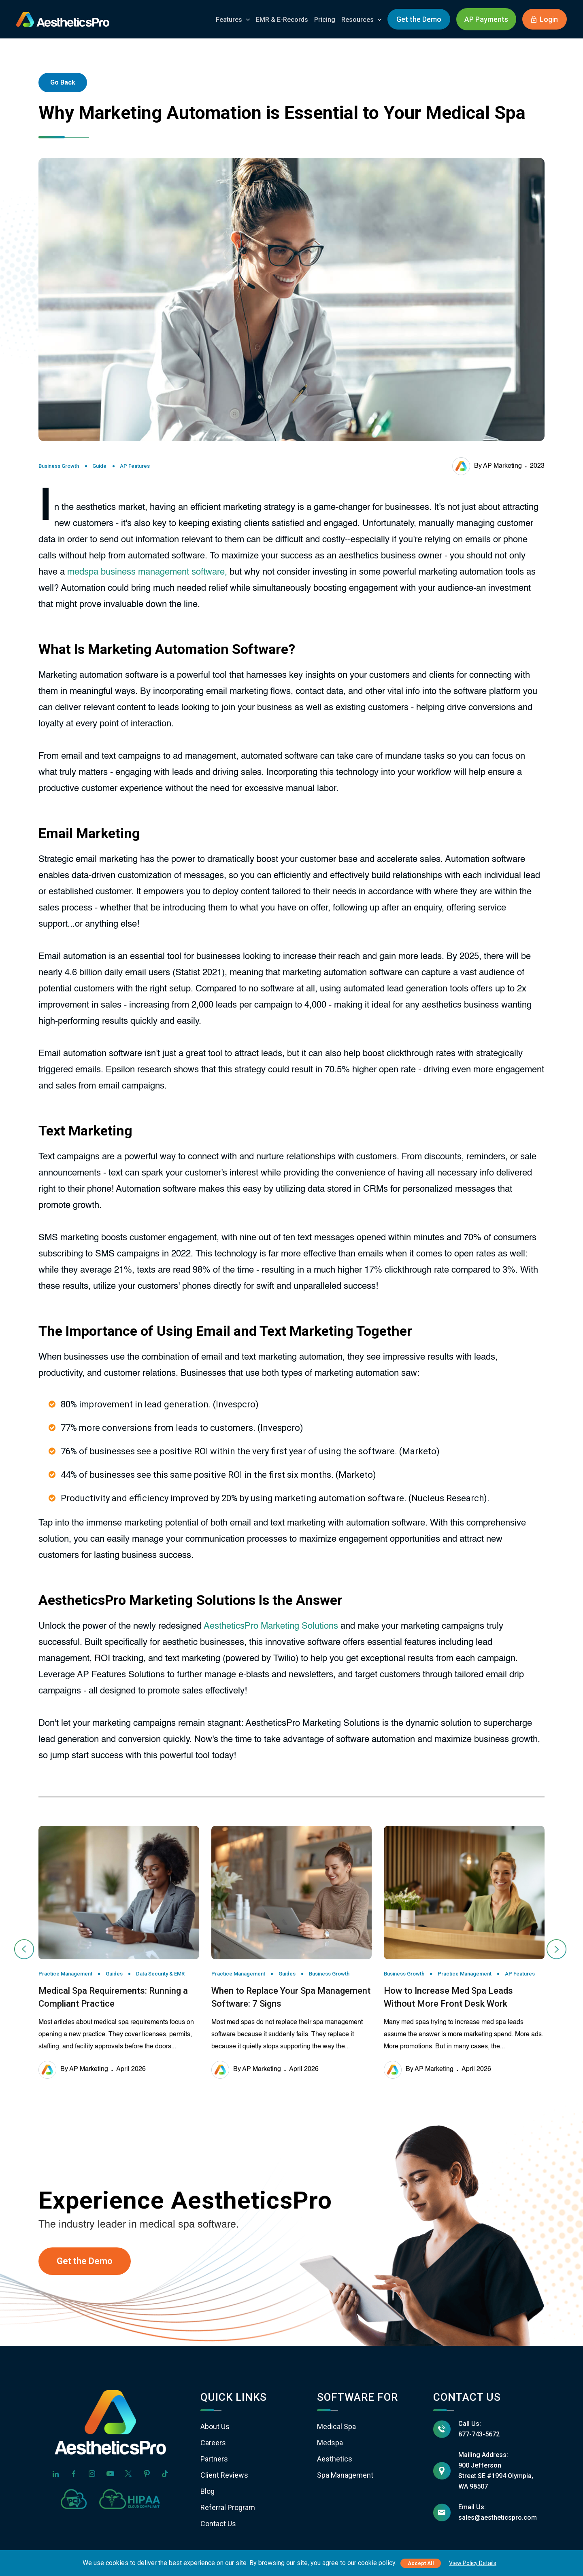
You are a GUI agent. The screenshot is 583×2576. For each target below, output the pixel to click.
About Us (215, 2426)
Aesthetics (334, 2459)
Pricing (324, 19)
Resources (357, 19)
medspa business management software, (147, 572)
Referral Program (227, 2507)
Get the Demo (418, 19)
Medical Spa (336, 2426)
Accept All (421, 2563)
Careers (213, 2442)
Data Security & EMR (160, 1974)
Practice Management (65, 1974)
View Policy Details (472, 2563)
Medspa (330, 2442)
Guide (99, 466)
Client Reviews (224, 2475)
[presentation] (25, 1949)
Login (544, 19)
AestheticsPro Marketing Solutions (271, 1626)
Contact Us (218, 2523)
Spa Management (345, 2475)
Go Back (62, 82)
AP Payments (486, 19)
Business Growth (58, 466)
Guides (114, 1974)
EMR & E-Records (282, 19)
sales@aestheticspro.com (497, 2517)
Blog (207, 2491)
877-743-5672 (479, 2434)
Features (229, 19)
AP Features (135, 466)
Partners (214, 2459)
